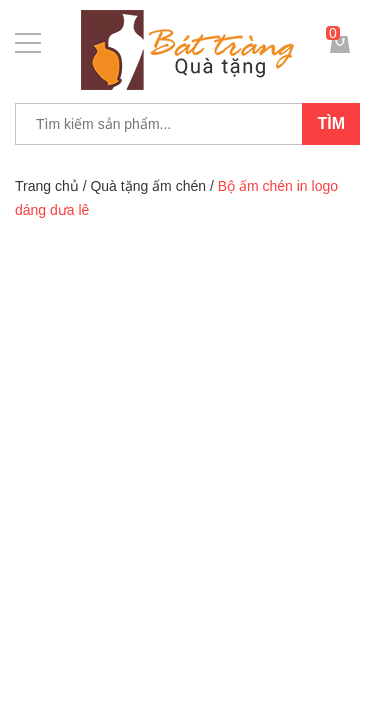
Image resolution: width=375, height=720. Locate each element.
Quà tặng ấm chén (148, 186)
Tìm (331, 123)
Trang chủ (47, 186)
